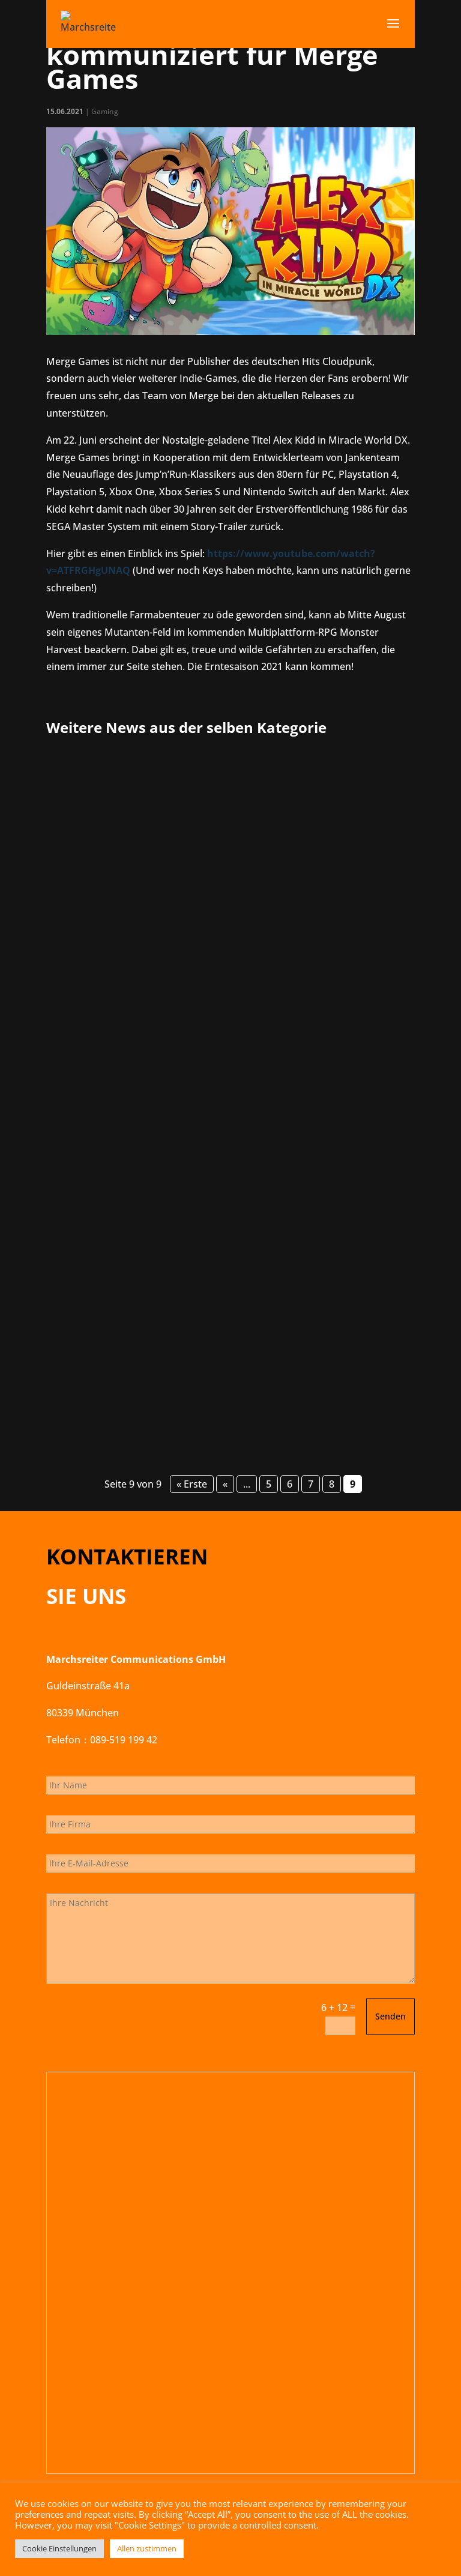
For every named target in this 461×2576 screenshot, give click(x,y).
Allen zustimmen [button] (146, 2548)
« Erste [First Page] (191, 1484)
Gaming (104, 111)
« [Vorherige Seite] (225, 1484)
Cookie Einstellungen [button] (59, 2548)
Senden (390, 2016)
